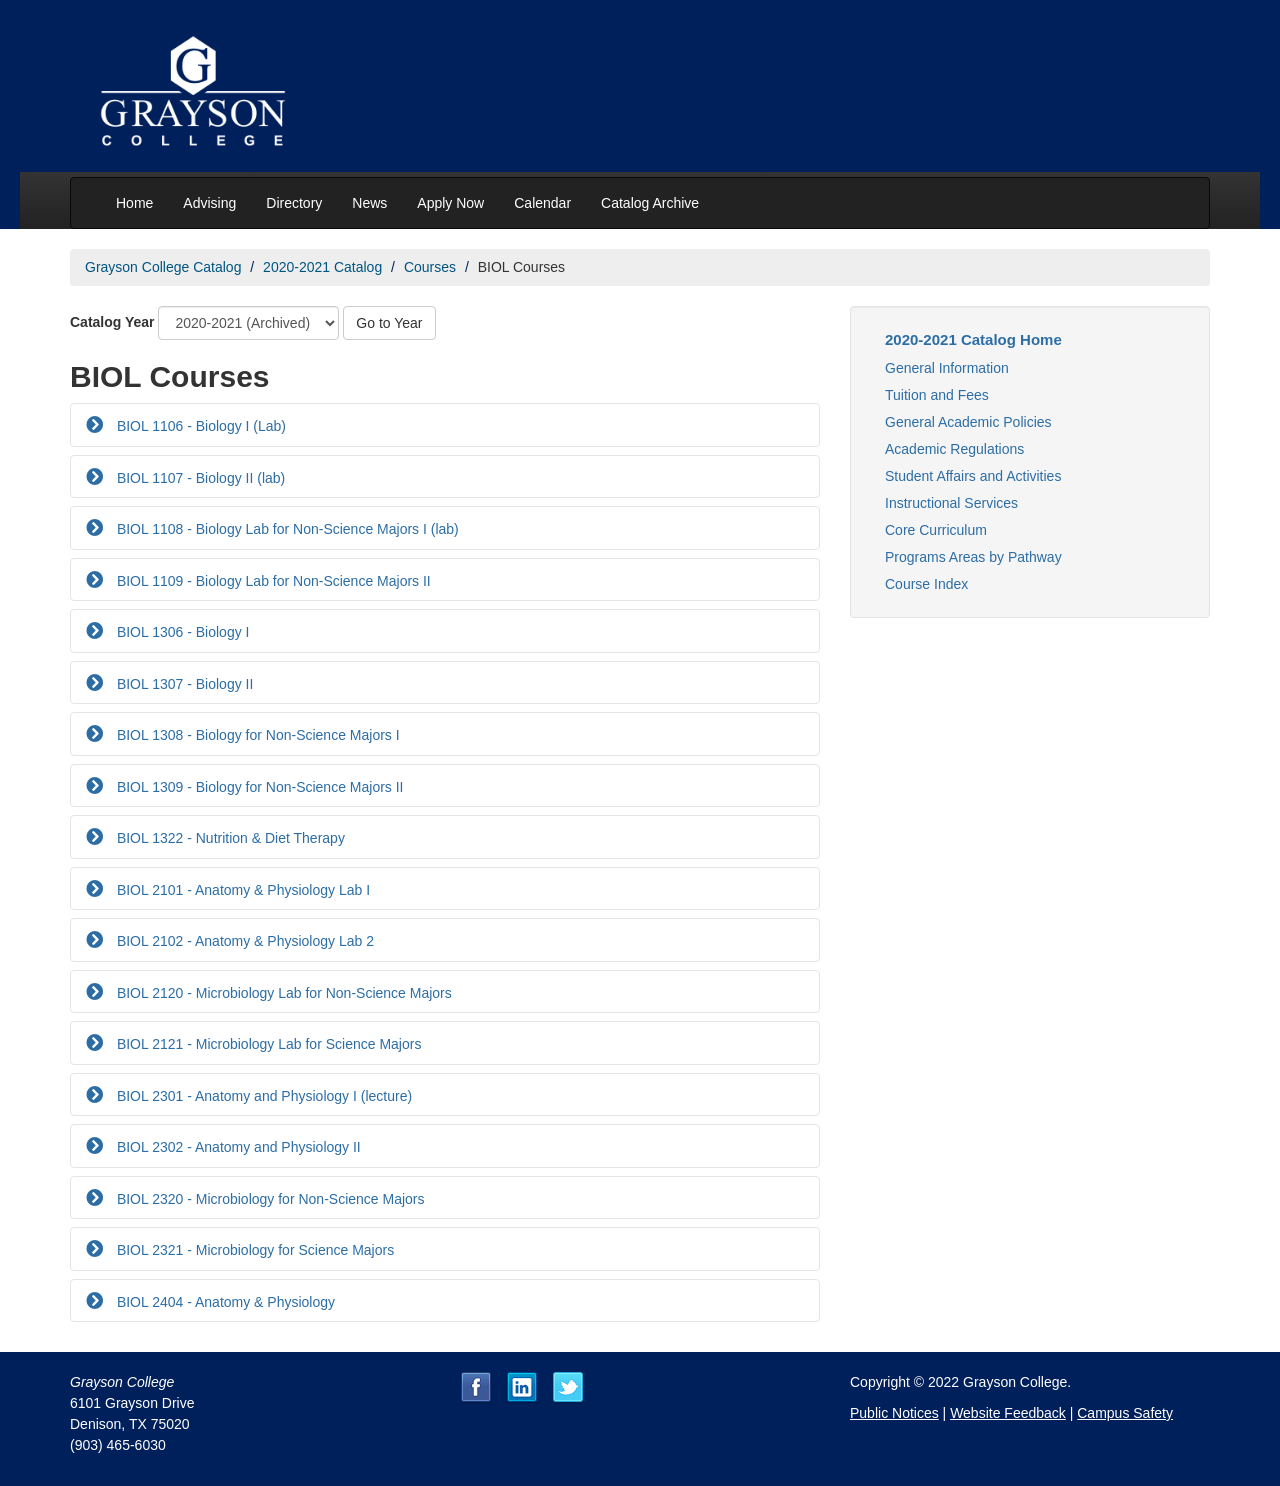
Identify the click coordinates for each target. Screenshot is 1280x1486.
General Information (947, 368)
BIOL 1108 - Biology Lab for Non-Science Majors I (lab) (286, 529)
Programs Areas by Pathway (973, 557)
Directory (294, 203)
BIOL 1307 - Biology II (183, 684)
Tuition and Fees (937, 395)
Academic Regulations (954, 449)
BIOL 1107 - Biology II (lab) (199, 478)
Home (134, 203)
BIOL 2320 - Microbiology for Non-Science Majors (269, 1199)
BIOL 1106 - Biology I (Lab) (199, 426)
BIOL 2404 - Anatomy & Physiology (224, 1302)
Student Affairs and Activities (973, 476)
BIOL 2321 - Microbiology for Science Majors (253, 1250)
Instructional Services (951, 503)
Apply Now (450, 203)
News (369, 203)
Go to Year (389, 323)
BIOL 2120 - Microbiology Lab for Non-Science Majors (282, 993)
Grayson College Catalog (163, 267)
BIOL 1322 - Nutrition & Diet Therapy (229, 838)
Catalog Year (112, 322)
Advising (209, 203)
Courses (430, 267)
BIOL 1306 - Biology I (181, 632)
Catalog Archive (650, 203)
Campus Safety (1125, 1413)
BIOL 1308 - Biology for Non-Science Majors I (256, 735)
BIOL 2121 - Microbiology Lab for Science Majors (267, 1044)
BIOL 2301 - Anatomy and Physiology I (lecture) (262, 1096)
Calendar (542, 203)
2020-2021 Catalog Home (973, 339)
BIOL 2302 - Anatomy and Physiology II (237, 1147)
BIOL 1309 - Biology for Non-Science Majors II (258, 787)
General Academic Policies (968, 422)
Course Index (926, 584)
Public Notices (894, 1413)
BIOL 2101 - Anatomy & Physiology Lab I (241, 890)
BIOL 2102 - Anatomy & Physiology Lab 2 (243, 941)
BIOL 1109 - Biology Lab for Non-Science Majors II (272, 581)
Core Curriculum (936, 530)
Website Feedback (1008, 1413)
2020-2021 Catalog (322, 267)
